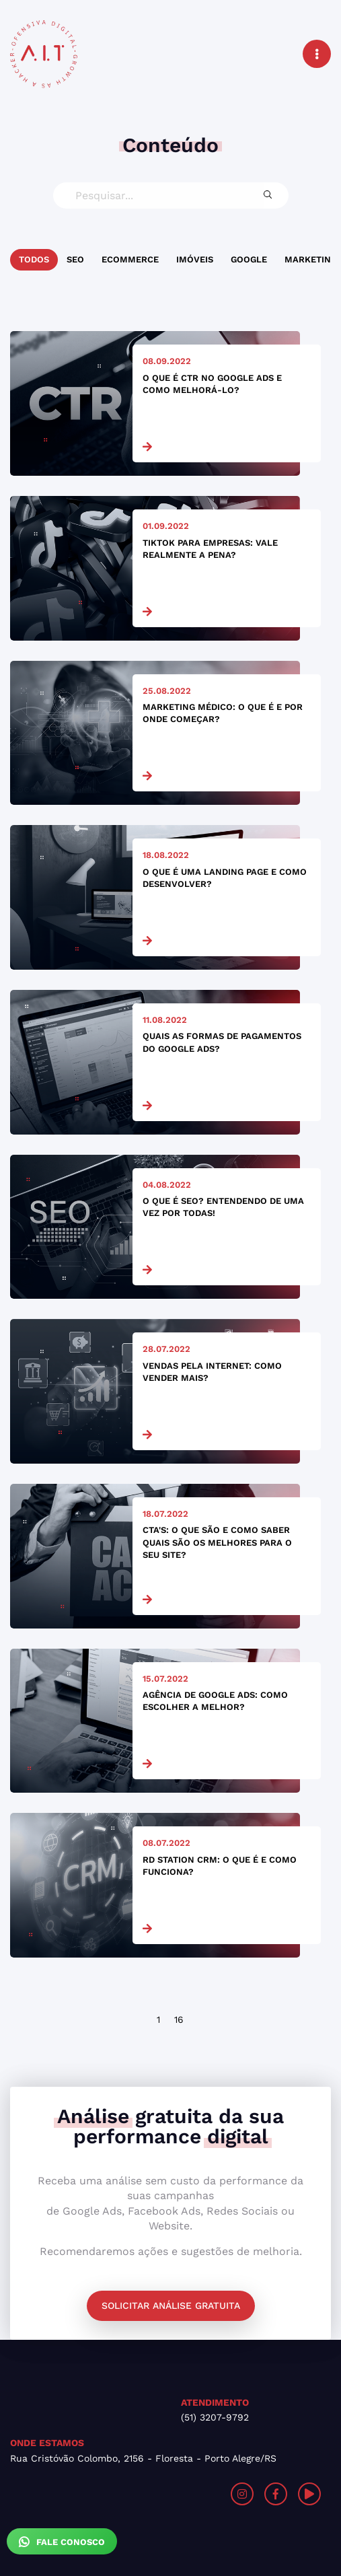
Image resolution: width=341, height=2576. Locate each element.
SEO (75, 259)
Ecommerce (130, 259)
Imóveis (194, 259)
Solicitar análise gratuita (171, 2305)
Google (249, 259)
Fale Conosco (62, 2542)
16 (179, 2019)
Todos (34, 259)
